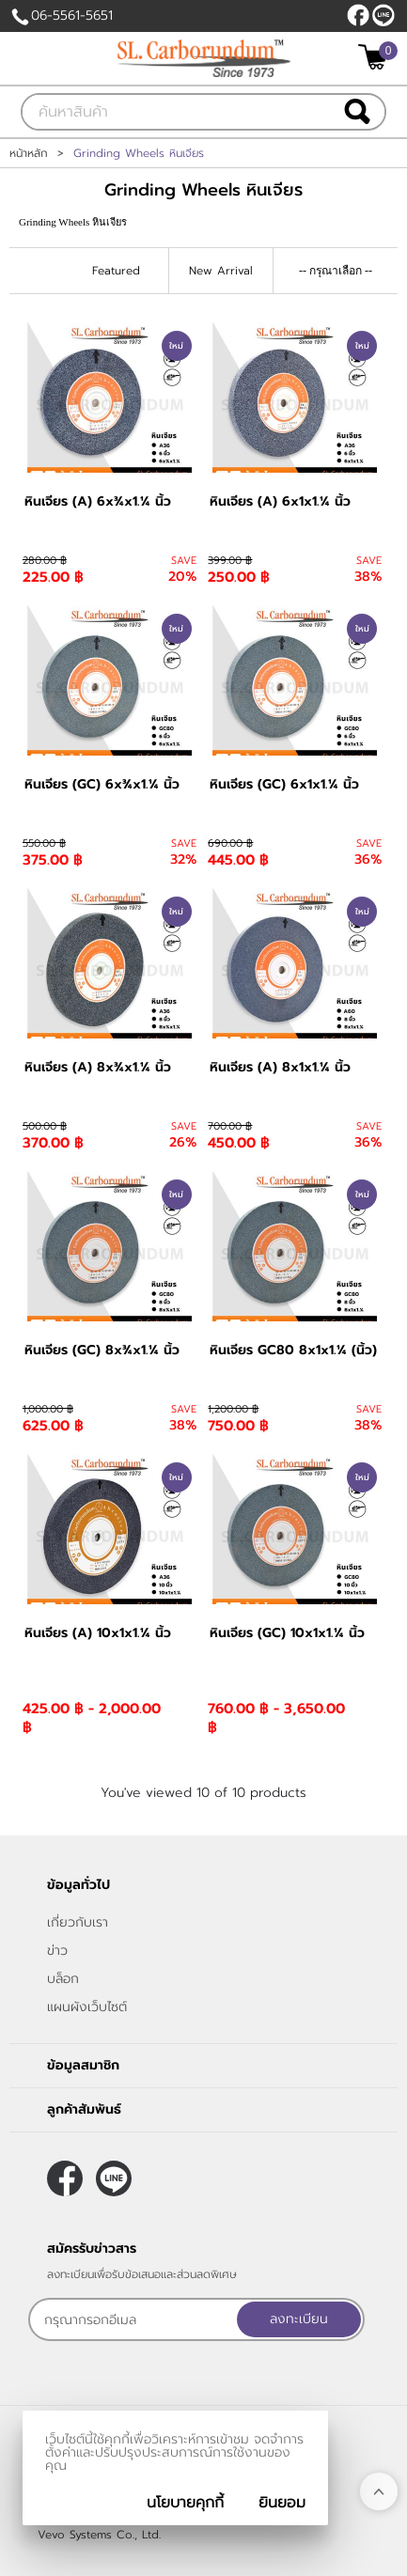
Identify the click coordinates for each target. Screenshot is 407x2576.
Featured (116, 270)
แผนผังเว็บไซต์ (87, 2007)
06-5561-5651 (72, 15)
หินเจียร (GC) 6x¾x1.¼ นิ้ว (102, 784)
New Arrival (221, 270)
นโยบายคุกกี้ (185, 2502)
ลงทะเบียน (299, 2319)
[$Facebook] (358, 15)
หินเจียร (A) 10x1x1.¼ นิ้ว (97, 1633)
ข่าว (57, 1950)
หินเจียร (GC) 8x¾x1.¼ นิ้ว (102, 1350)
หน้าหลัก (28, 153)
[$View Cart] (375, 57)
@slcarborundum (383, 15)
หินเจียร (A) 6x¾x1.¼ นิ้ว (97, 501)
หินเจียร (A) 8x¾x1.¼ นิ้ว (97, 1067)
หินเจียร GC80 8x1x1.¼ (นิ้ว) (293, 1350)
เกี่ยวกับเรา (77, 1922)
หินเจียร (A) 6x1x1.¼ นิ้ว (280, 501)
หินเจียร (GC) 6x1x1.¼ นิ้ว (284, 784)
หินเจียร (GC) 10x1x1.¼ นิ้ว (287, 1633)
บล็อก (63, 1979)
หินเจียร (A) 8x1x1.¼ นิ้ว (280, 1067)
